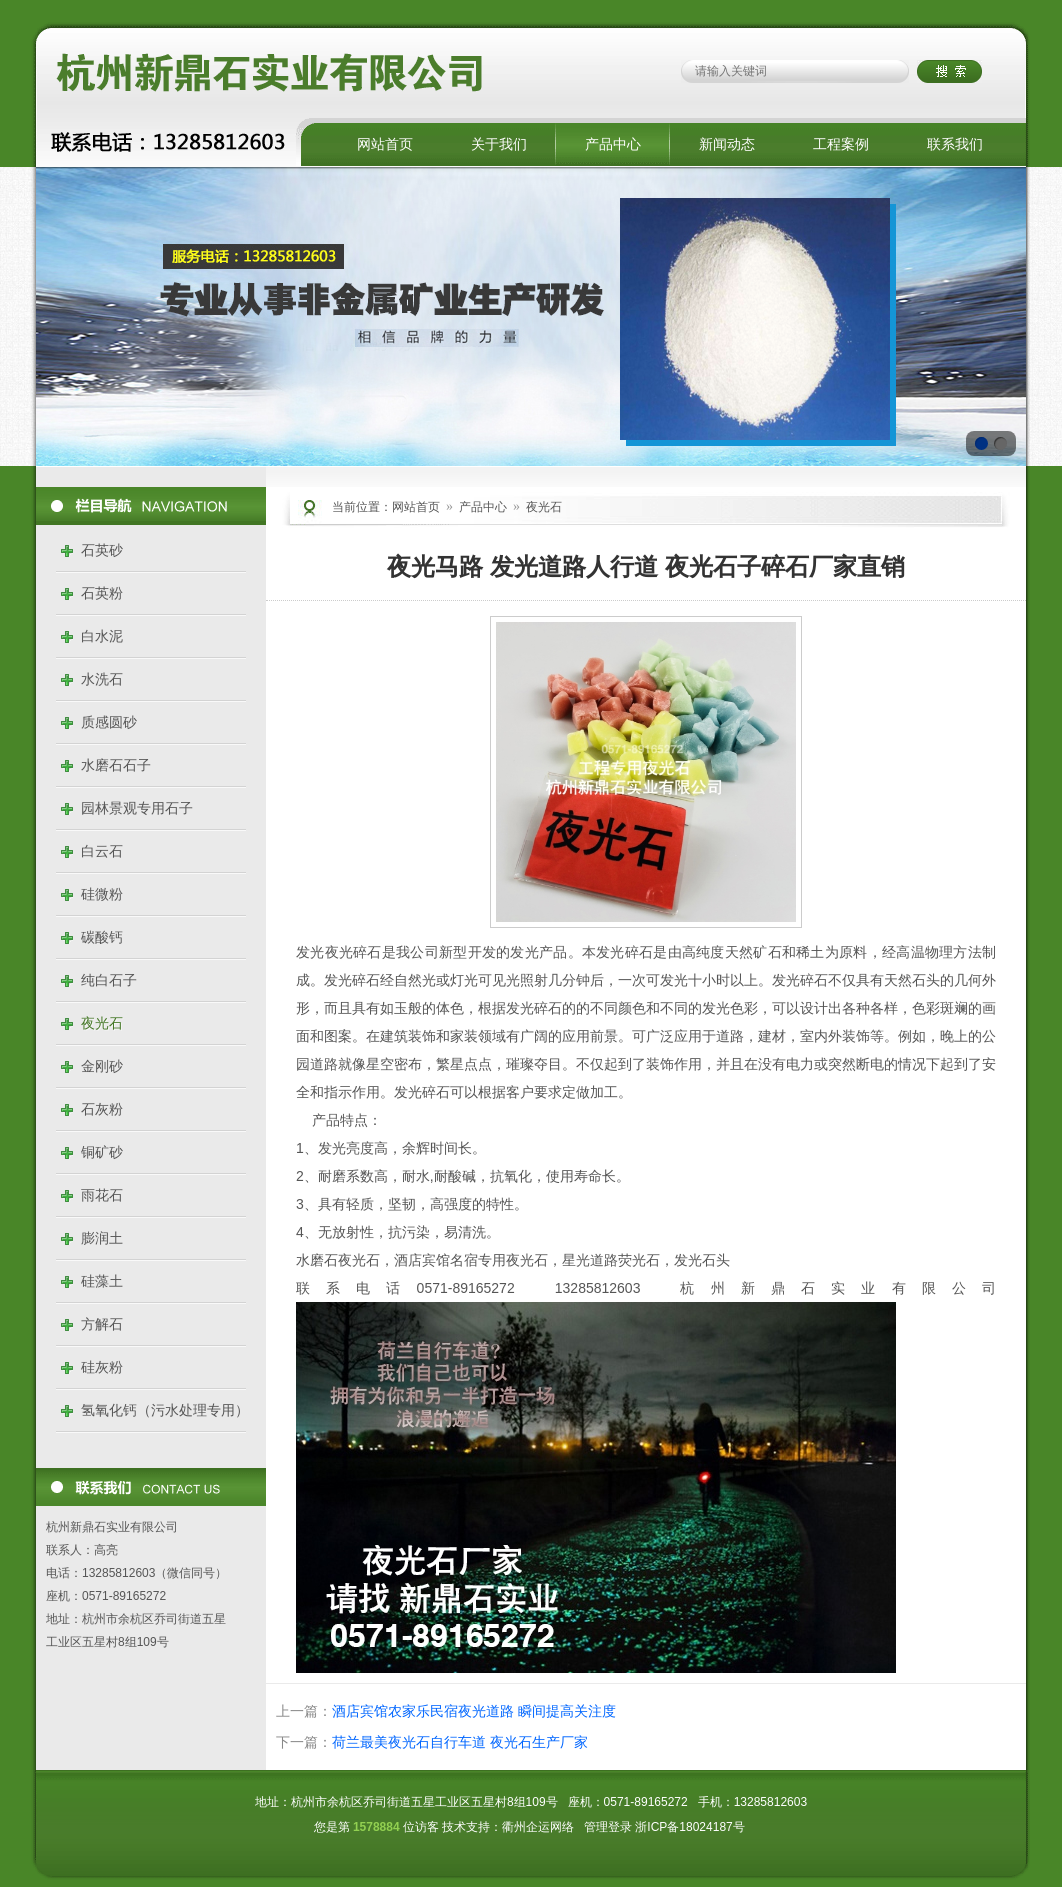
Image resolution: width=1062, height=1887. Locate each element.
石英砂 (102, 550)
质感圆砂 (109, 722)
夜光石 (102, 1023)
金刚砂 (102, 1066)
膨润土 (102, 1238)
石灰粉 (102, 1109)
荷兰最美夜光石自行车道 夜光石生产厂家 (460, 1742)
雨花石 (102, 1195)
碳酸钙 (102, 937)
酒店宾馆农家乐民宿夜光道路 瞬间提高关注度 (474, 1711)
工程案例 (841, 144)
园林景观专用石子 (137, 808)
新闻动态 (727, 144)
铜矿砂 (102, 1152)
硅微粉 (102, 894)
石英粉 (102, 593)
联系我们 (955, 144)
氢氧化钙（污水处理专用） (165, 1410)
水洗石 (102, 679)
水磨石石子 (116, 765)
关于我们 (499, 144)
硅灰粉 (102, 1367)
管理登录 (608, 1827)
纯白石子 (109, 980)
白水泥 (102, 636)
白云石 (102, 851)
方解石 (102, 1324)
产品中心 (613, 144)
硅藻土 (102, 1281)
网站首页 (385, 144)
